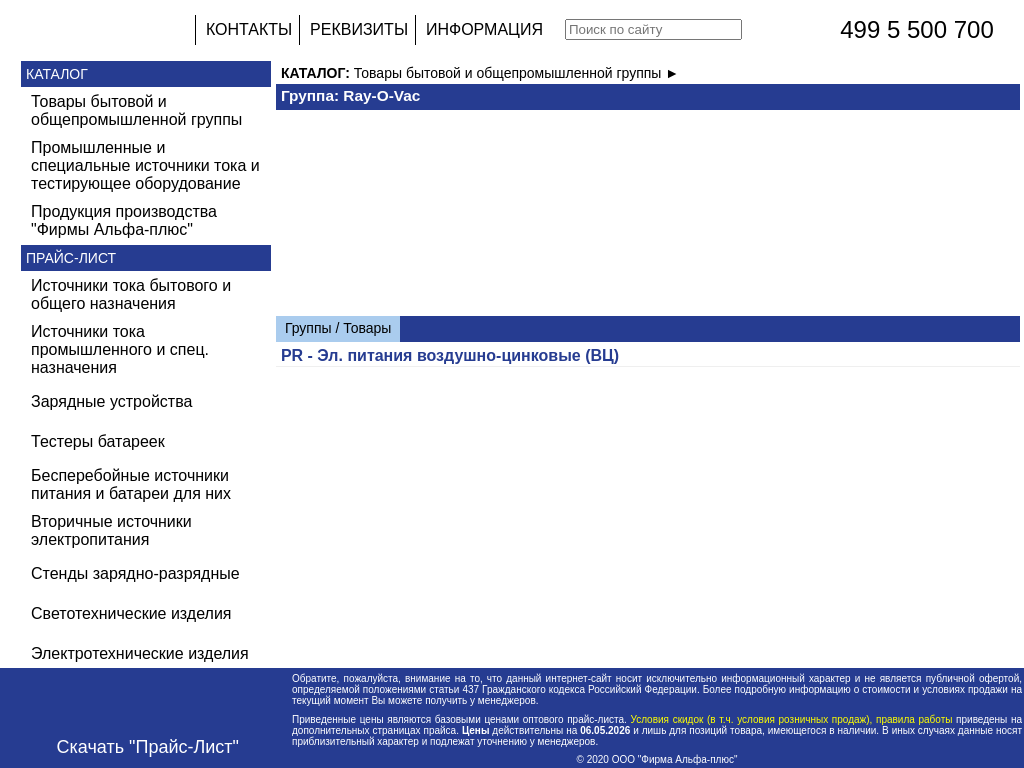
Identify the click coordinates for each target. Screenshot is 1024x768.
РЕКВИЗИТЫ (359, 29)
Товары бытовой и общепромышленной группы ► (516, 73)
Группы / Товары (338, 328)
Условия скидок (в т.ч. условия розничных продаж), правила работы (791, 719)
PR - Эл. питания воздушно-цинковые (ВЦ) (450, 355)
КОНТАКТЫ (249, 29)
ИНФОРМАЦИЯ (484, 29)
